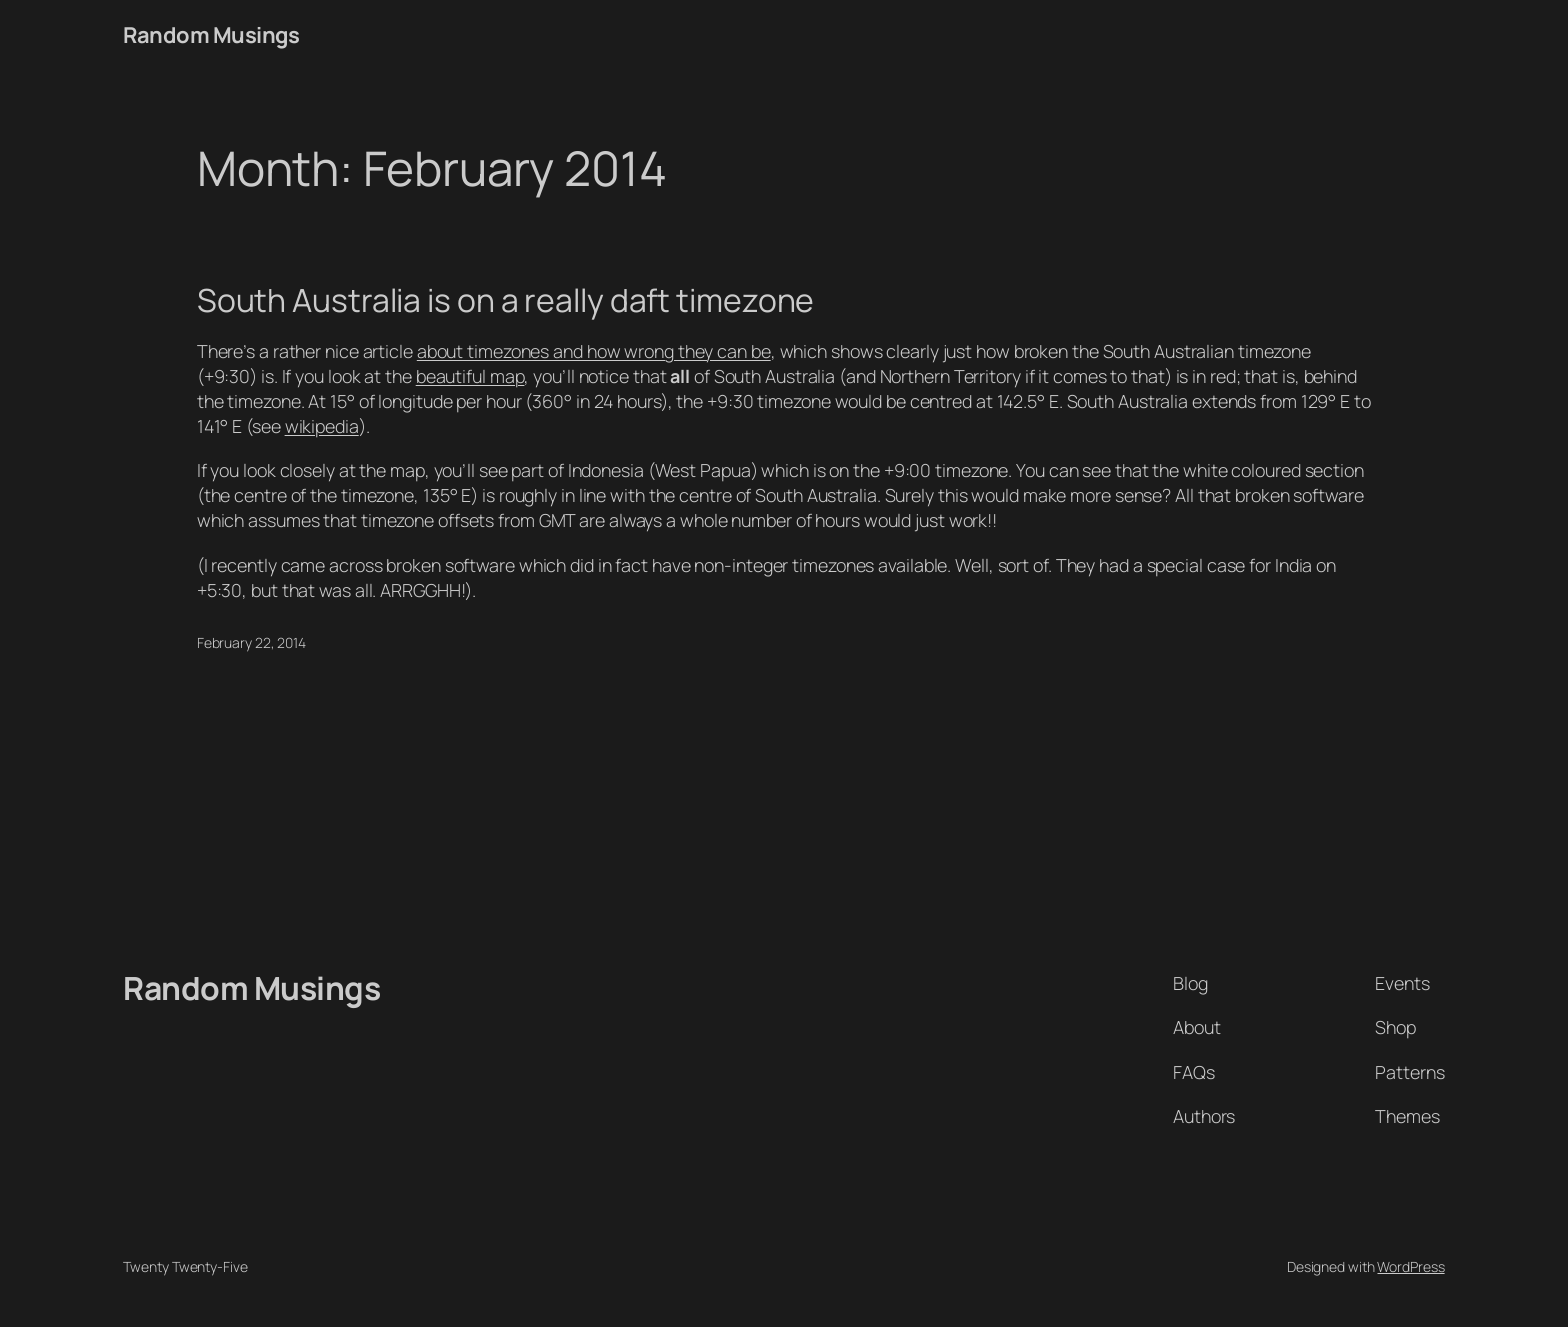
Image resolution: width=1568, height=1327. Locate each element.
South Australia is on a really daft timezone (506, 301)
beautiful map (470, 376)
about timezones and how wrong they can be (594, 351)
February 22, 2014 (251, 642)
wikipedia (322, 426)
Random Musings (211, 35)
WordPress (1410, 1266)
